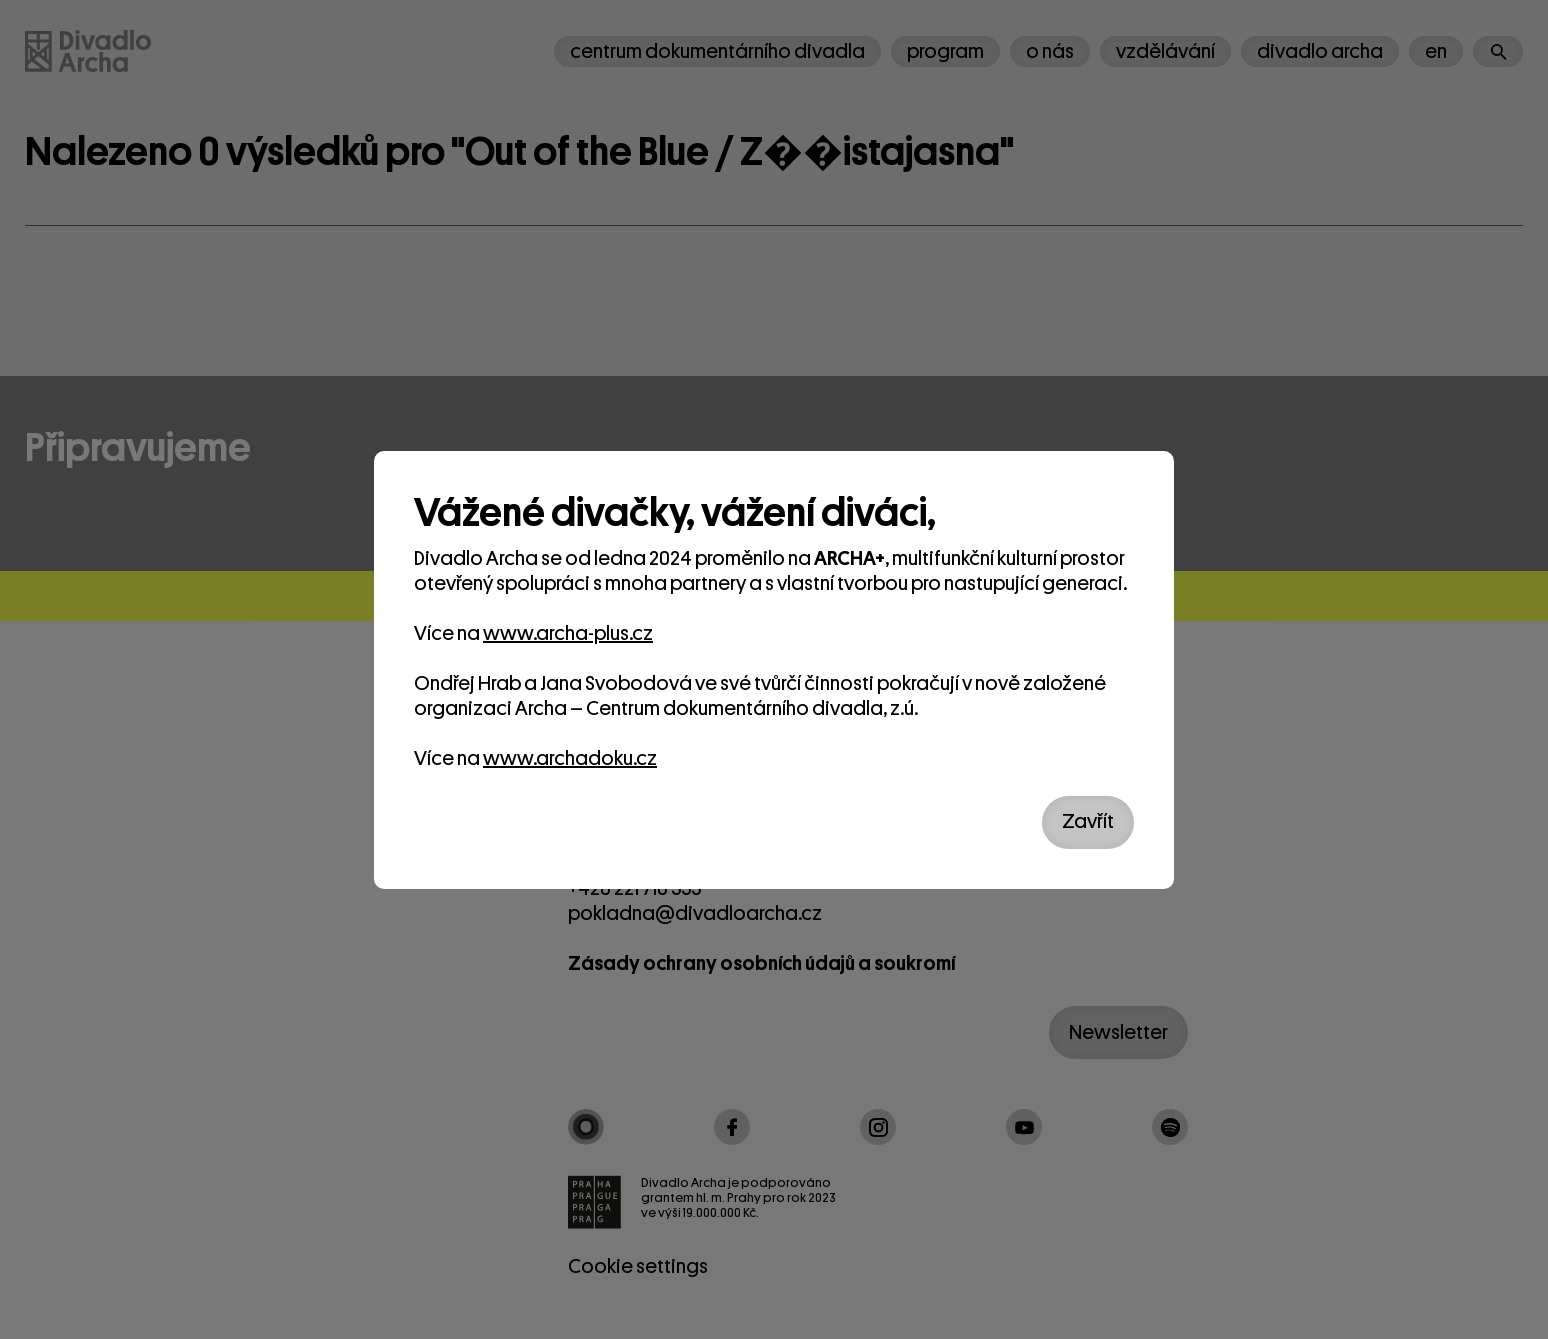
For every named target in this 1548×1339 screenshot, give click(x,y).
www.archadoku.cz (570, 758)
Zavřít (1088, 821)
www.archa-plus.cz (568, 633)
